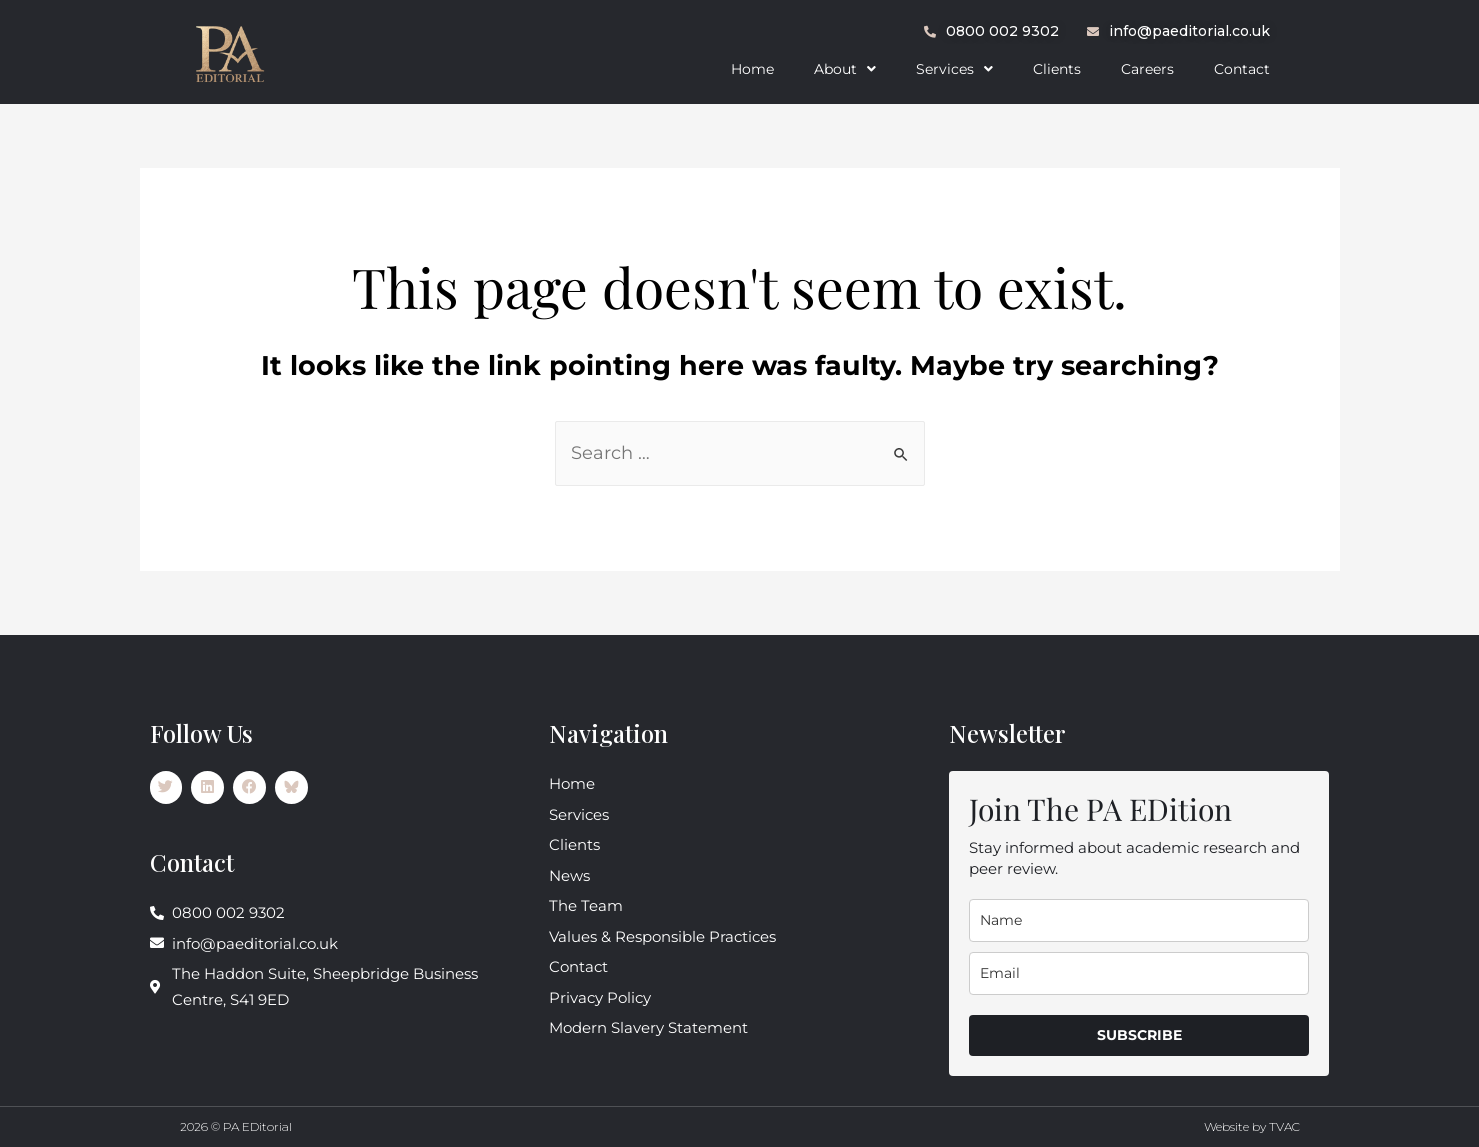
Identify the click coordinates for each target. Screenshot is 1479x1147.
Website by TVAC (1252, 1126)
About (845, 69)
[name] (1139, 920)
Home (752, 69)
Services (954, 69)
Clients (1057, 69)
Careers (1147, 69)
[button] (845, 69)
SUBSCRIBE (1139, 1035)
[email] (1139, 973)
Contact (1242, 69)
